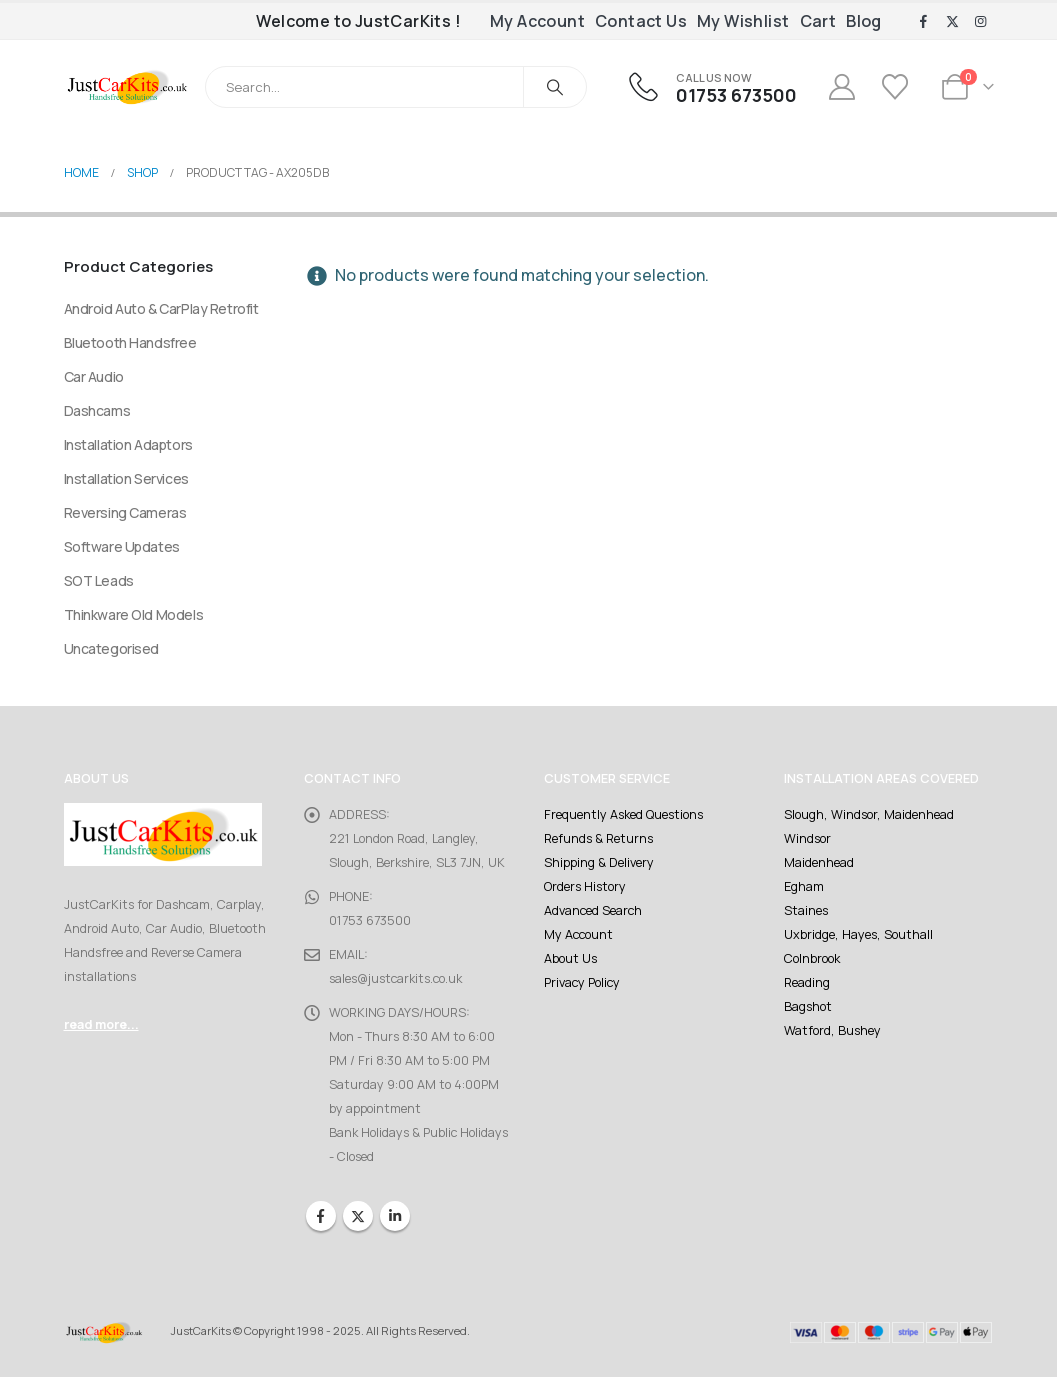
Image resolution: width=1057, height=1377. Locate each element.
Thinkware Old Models (134, 614)
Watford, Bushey (832, 1030)
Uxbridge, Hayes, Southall (858, 934)
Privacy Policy (582, 982)
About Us (570, 958)
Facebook (321, 1216)
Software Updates (122, 546)
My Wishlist (743, 21)
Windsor (807, 838)
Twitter (358, 1216)
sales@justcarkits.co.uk (395, 978)
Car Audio (94, 376)
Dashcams (97, 410)
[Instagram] (981, 22)
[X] (952, 22)
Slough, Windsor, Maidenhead (869, 814)
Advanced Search (593, 910)
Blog (864, 21)
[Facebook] (924, 22)
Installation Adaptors (128, 444)
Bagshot (808, 1006)
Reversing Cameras (125, 512)
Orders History (585, 886)
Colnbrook (812, 958)
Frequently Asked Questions (623, 814)
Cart (818, 21)
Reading (807, 982)
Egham (804, 886)
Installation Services (126, 478)
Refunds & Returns (598, 838)
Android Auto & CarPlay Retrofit (161, 308)
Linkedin (395, 1216)
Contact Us (641, 21)
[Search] (555, 87)
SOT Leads (99, 580)
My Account (537, 21)
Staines (806, 910)
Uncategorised (112, 648)
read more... (101, 1024)
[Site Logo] (127, 87)
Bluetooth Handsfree (130, 342)
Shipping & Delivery (599, 862)
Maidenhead (819, 862)
